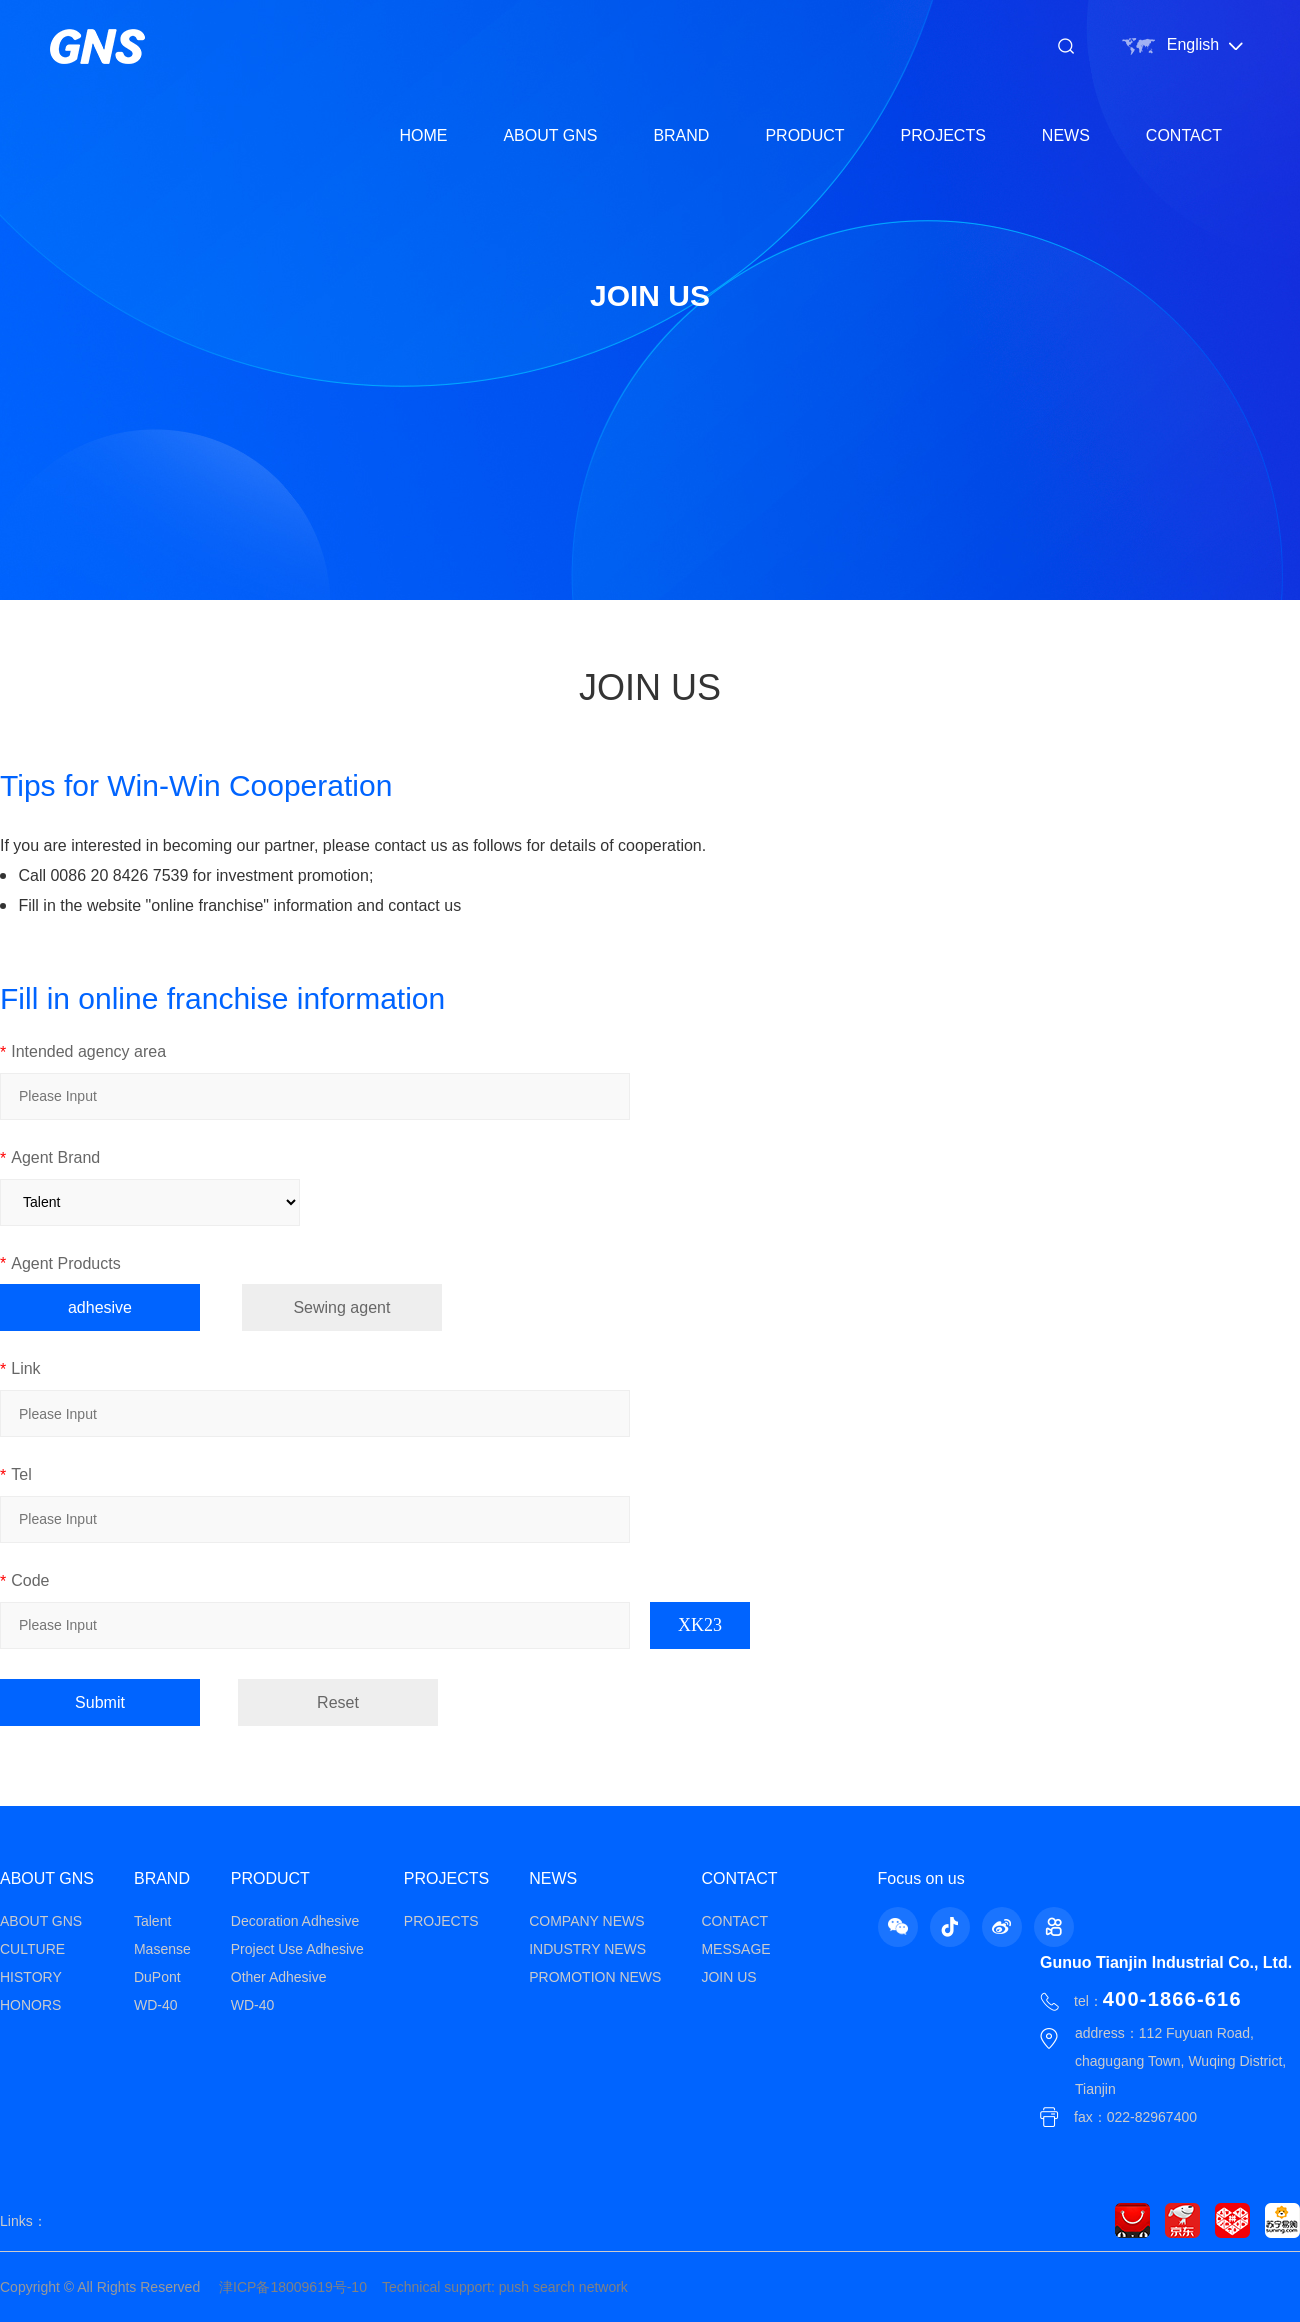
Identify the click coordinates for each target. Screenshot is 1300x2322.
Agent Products (60, 1264)
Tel (16, 1475)
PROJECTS (943, 135)
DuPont (157, 1977)
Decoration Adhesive (295, 1921)
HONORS (30, 2005)
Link (20, 1369)
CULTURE (32, 1949)
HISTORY (31, 1977)
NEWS (1066, 135)
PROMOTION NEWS (595, 1977)
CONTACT (1184, 135)
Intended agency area (83, 1052)
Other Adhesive (279, 1977)
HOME (423, 135)
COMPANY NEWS (586, 1921)
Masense (162, 1949)
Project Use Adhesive (297, 1949)
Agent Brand (50, 1158)
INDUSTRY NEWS (587, 1949)
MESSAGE (735, 1949)
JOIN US (728, 1977)
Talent (152, 1921)
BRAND (681, 135)
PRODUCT (804, 135)
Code (24, 1581)
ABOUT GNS (550, 135)
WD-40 (156, 2005)
